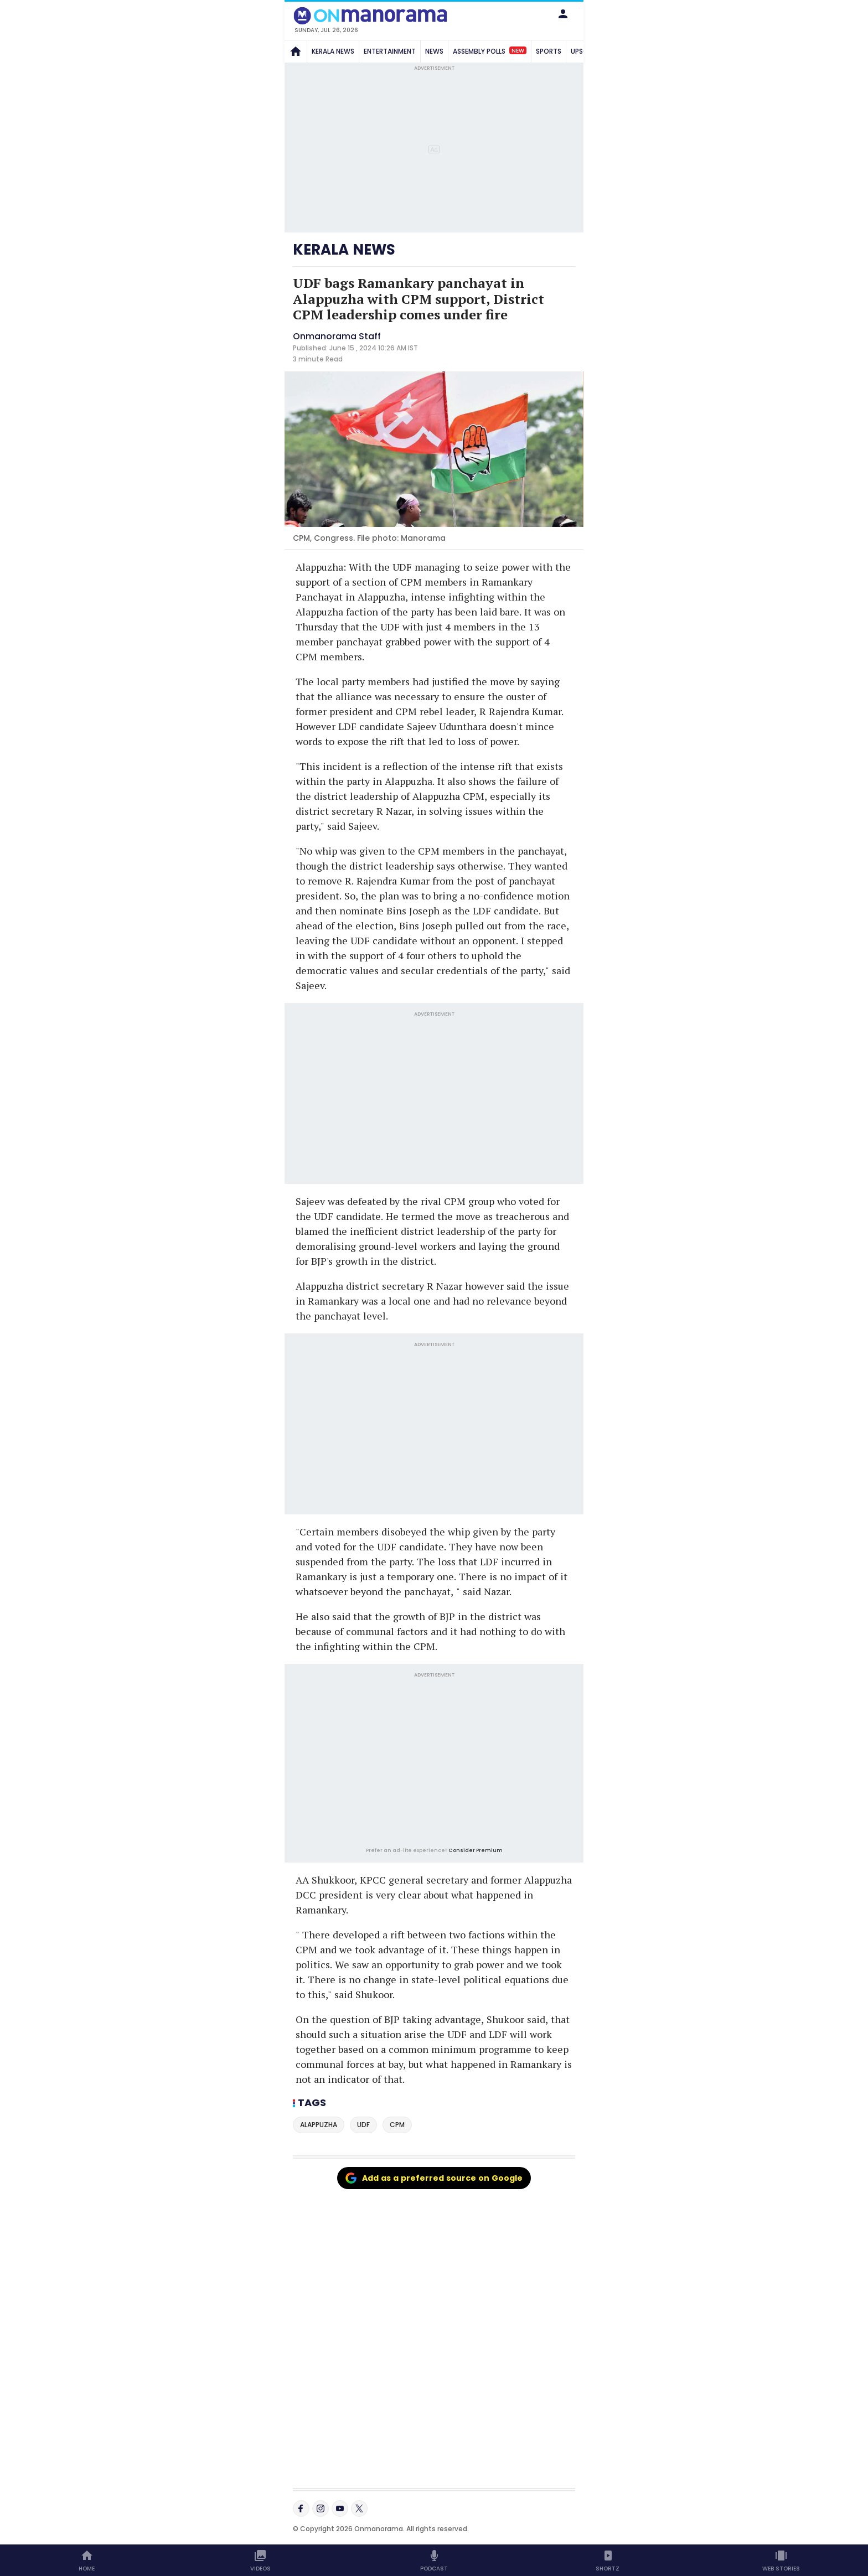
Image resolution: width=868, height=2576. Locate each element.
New (518, 50)
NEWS (434, 51)
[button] (563, 13)
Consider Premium (475, 1850)
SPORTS (548, 51)
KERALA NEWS (333, 51)
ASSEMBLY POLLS (489, 51)
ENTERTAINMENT (390, 51)
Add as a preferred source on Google (434, 2178)
